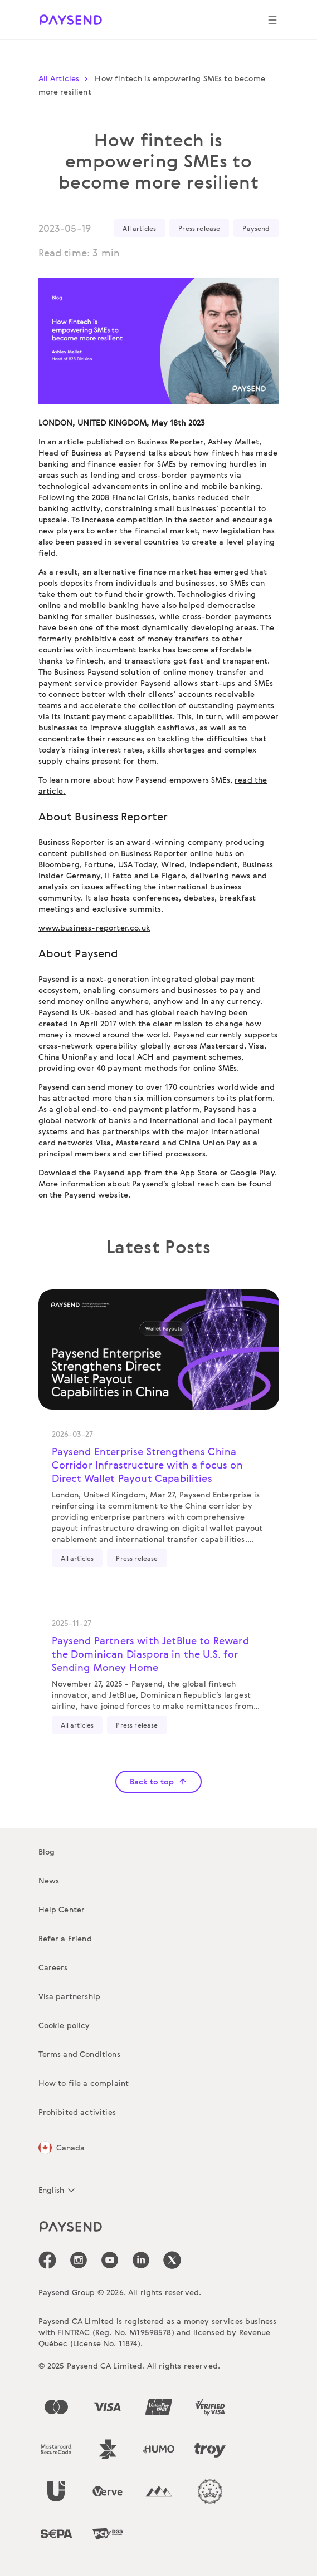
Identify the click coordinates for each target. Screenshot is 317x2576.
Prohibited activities (77, 2112)
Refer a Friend (65, 1938)
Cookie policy (64, 2025)
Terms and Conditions (79, 2054)
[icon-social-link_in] (78, 2260)
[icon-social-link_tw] (172, 2260)
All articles (139, 228)
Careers (53, 1967)
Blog (46, 1851)
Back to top (158, 1781)
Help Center (61, 1909)
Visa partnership (69, 1996)
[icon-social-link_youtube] (110, 2260)
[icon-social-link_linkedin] (141, 2260)
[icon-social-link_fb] (47, 2260)
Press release (199, 228)
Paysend (256, 228)
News (49, 1880)
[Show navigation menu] (272, 20)
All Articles (65, 78)
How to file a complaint (83, 2083)
